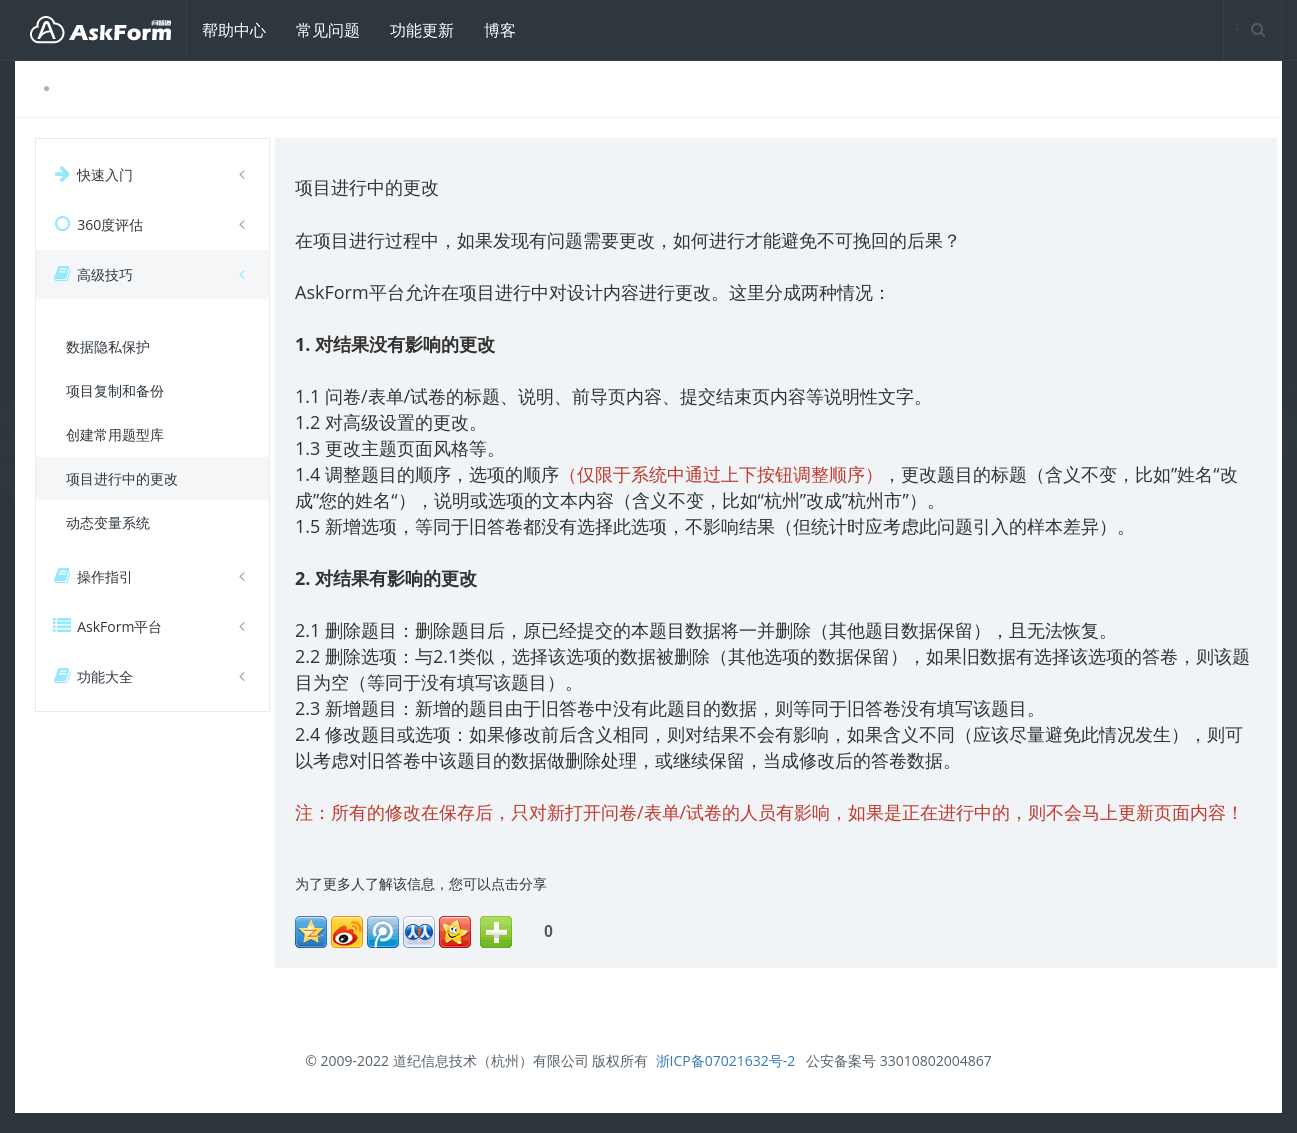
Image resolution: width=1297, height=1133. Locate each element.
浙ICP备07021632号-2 (726, 1060)
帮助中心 (234, 30)
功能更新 (422, 30)
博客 (500, 30)
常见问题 (328, 30)
